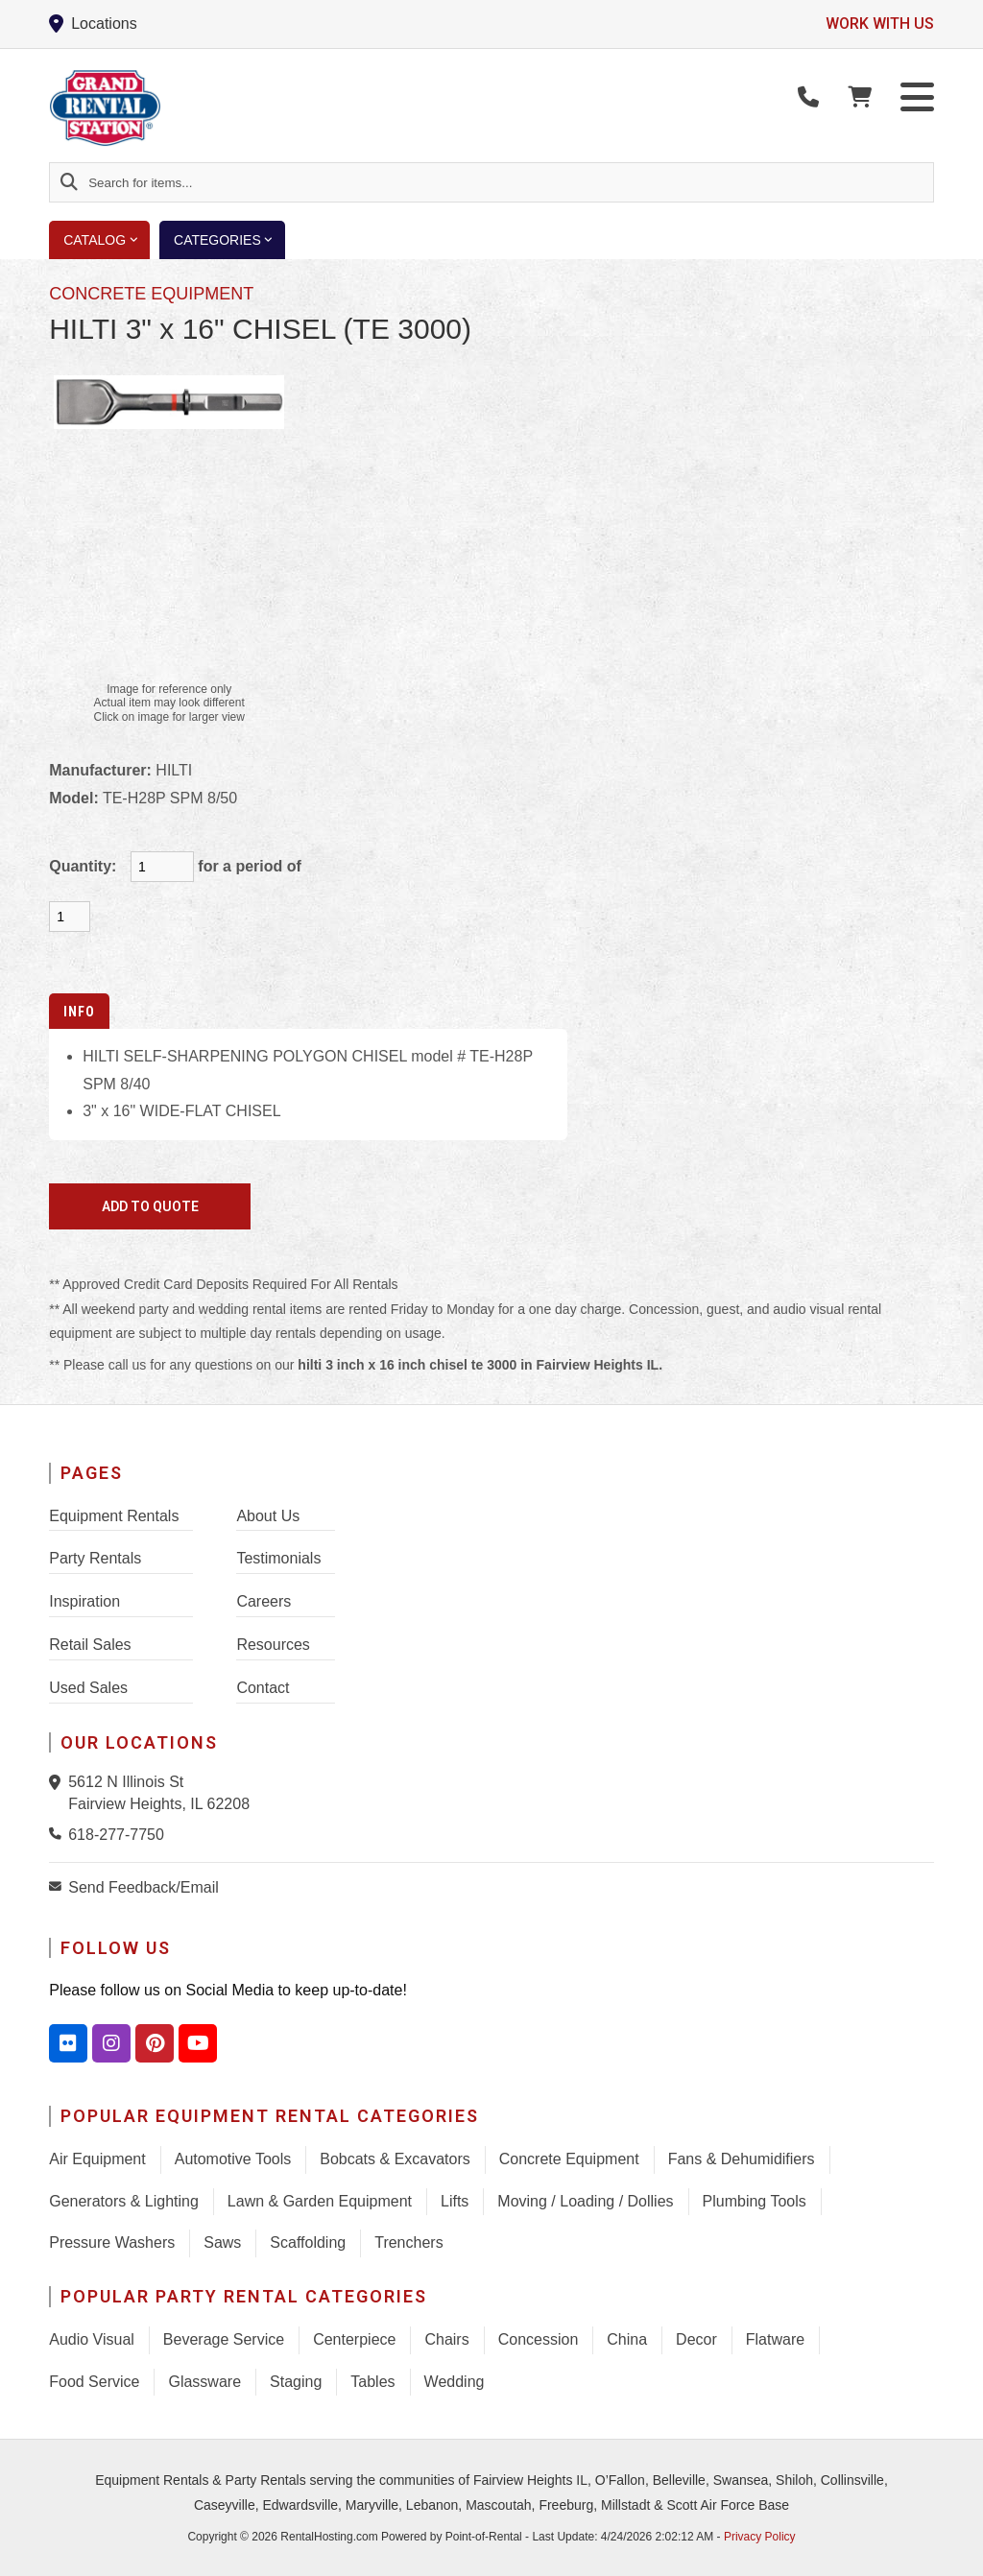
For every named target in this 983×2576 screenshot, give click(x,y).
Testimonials (278, 1558)
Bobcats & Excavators (395, 2159)
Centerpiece (354, 2339)
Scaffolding (308, 2242)
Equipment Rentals (114, 1516)
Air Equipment (97, 2159)
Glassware (204, 2381)
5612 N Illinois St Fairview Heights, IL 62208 (159, 1792)
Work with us (880, 23)
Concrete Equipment (569, 2159)
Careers (263, 1601)
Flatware (775, 2339)
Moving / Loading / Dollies (585, 2201)
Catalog (106, 240)
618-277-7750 (116, 1834)
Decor (696, 2339)
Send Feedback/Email (143, 1887)
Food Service (94, 2381)
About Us (268, 1516)
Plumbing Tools (754, 2201)
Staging (296, 2381)
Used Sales (88, 1688)
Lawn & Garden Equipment (320, 2201)
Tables (372, 2381)
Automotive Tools (233, 2159)
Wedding (454, 2381)
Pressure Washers (112, 2242)
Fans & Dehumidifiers (741, 2159)
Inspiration (84, 1601)
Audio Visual (91, 2339)
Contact (262, 1688)
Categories (229, 240)
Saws (222, 2242)
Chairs (446, 2339)
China (627, 2339)
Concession (538, 2339)
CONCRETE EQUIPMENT (151, 293)
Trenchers (408, 2242)
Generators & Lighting (124, 2201)
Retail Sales (90, 1644)
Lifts (454, 2201)
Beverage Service (223, 2339)
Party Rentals (95, 1558)
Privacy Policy (760, 2536)
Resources (272, 1644)
